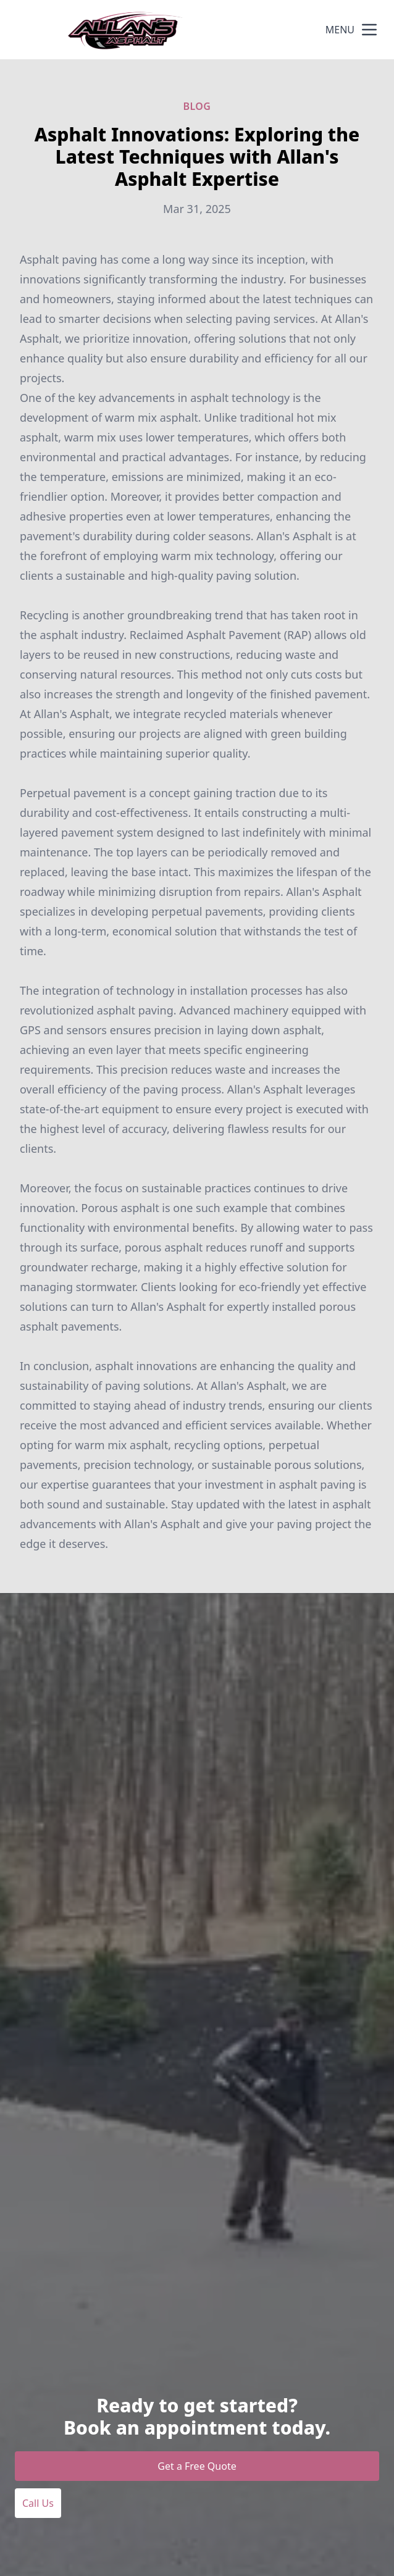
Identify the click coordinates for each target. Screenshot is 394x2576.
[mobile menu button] (369, 29)
